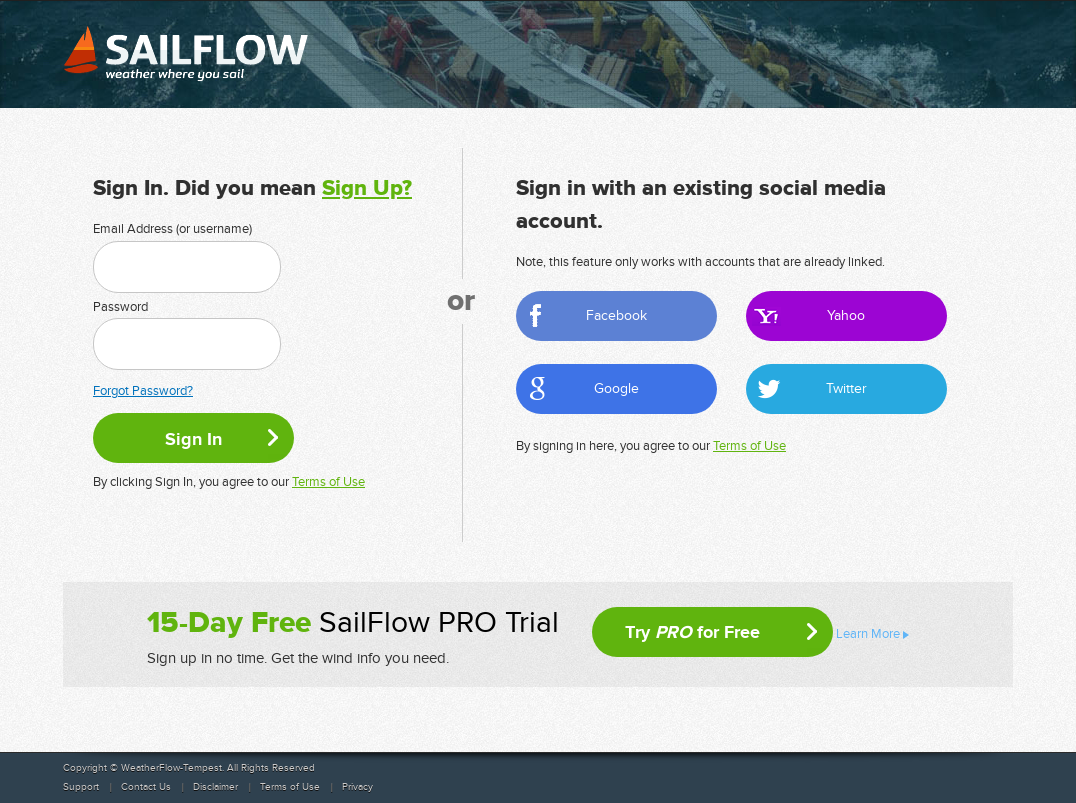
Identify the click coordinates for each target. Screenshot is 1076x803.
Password (120, 307)
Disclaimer (215, 787)
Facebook (616, 315)
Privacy (357, 787)
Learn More (868, 634)
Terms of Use (328, 482)
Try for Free (692, 632)
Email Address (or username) (172, 229)
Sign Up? (367, 188)
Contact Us (146, 787)
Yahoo (846, 315)
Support (81, 787)
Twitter (846, 388)
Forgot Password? (143, 391)
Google (616, 388)
